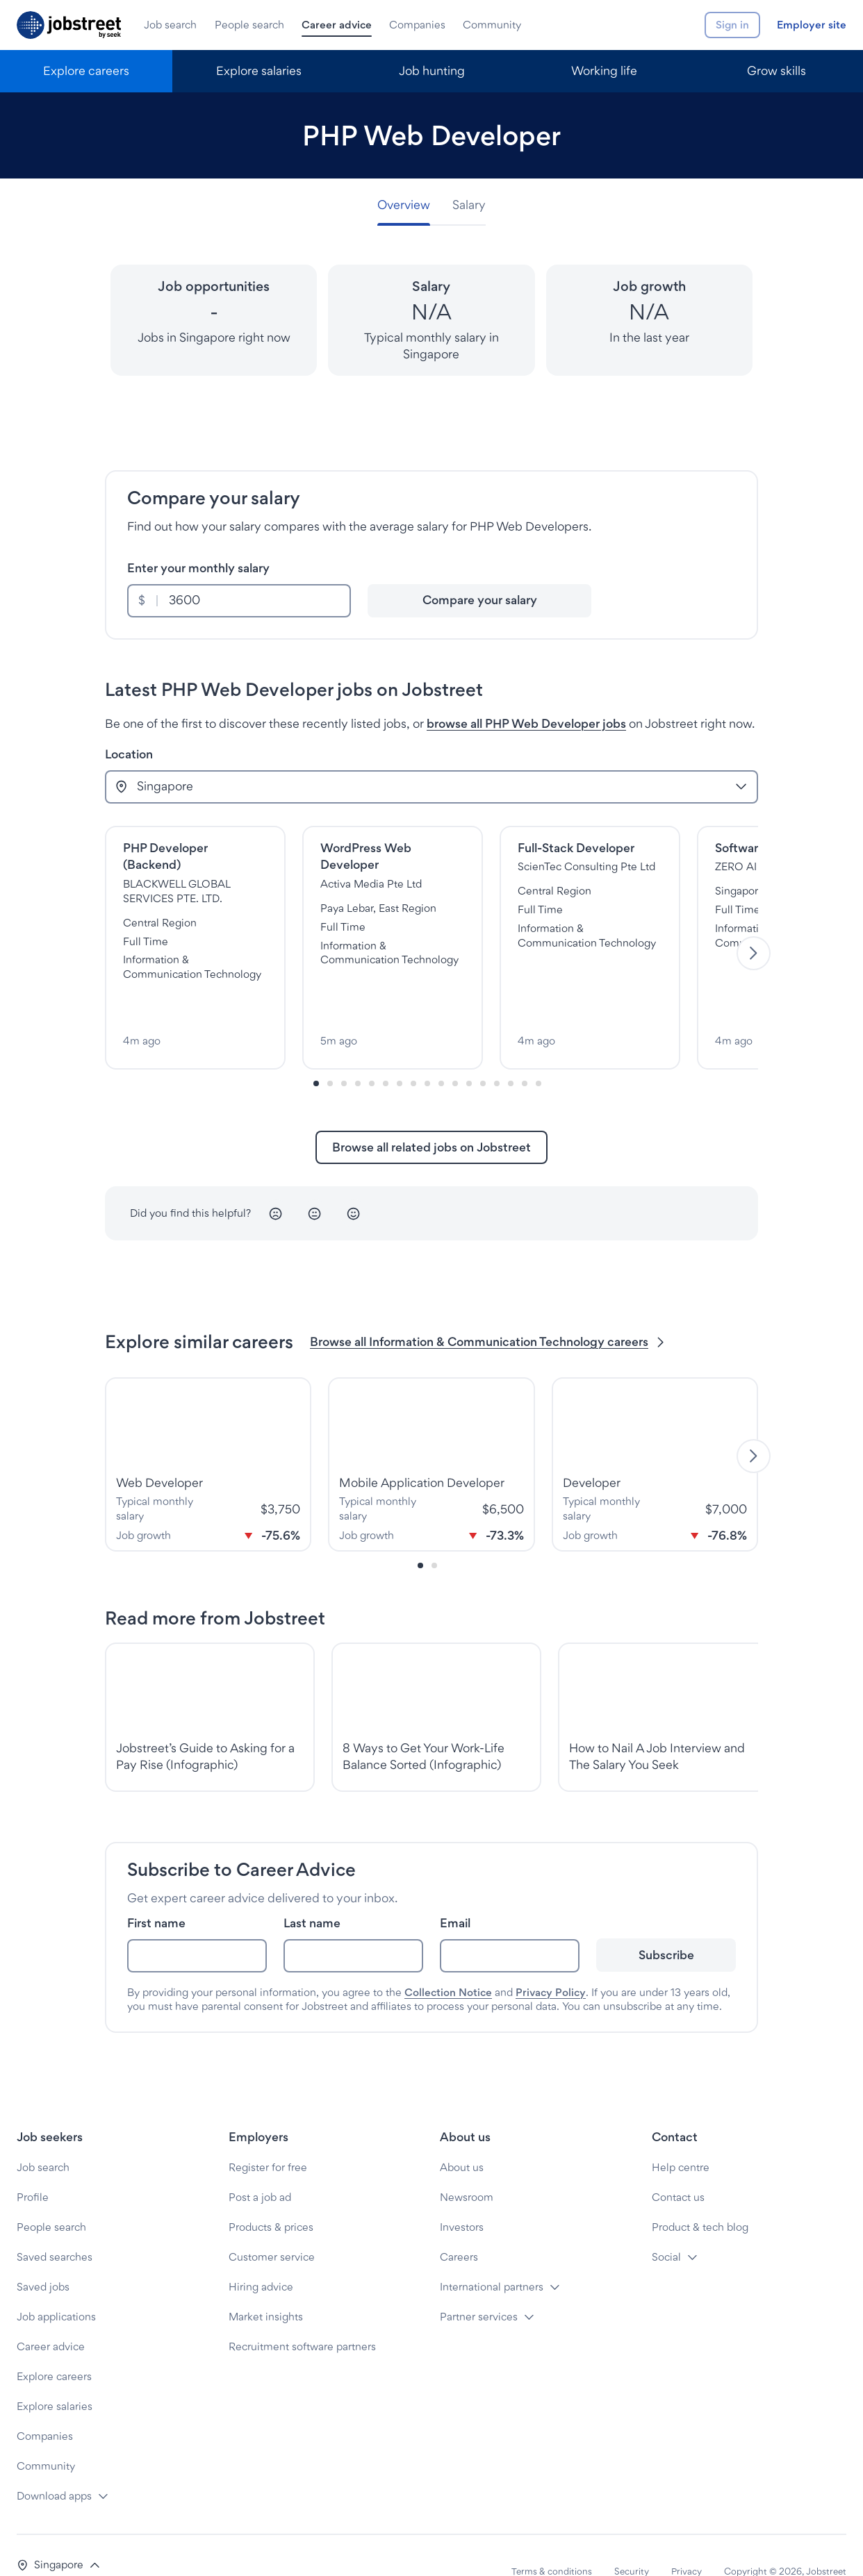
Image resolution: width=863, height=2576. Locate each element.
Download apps (54, 2463)
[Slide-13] (497, 1052)
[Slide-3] (358, 1052)
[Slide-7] (413, 1052)
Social (666, 2225)
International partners (491, 2254)
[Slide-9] (441, 1052)
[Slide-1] (330, 1052)
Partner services (479, 2284)
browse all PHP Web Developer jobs (526, 723)
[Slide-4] (372, 1052)
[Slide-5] (385, 1052)
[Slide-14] (510, 1052)
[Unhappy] (276, 1182)
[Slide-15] (524, 1052)
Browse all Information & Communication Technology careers (488, 1310)
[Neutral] (315, 1182)
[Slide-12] (483, 1052)
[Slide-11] (469, 1052)
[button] (59, 2533)
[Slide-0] (316, 1052)
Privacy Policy (551, 1960)
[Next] (754, 937)
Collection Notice (448, 1960)
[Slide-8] (427, 1052)
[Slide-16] (538, 1052)
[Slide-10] (455, 1052)
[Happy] (354, 1182)
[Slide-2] (344, 1052)
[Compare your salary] (479, 600)
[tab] (409, 205)
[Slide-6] (399, 1052)
